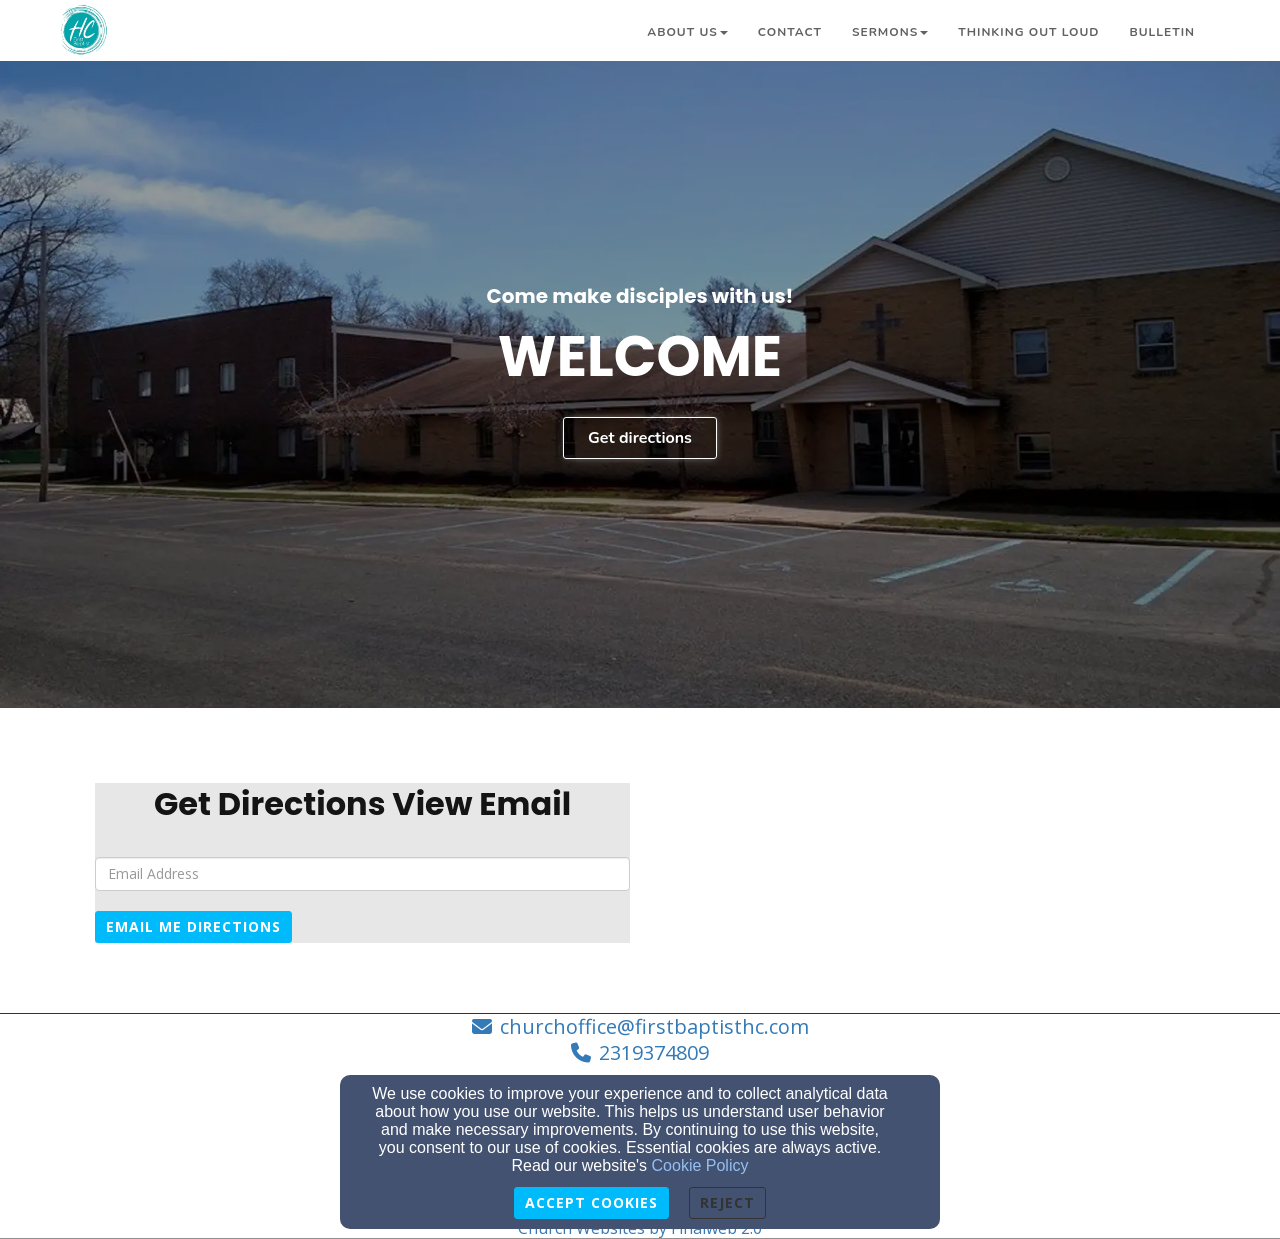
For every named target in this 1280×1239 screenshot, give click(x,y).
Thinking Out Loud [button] (1028, 32)
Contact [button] (790, 32)
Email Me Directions (193, 926)
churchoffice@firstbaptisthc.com (654, 1026)
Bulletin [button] (1162, 32)
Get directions (640, 438)
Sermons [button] (890, 32)
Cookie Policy (700, 1165)
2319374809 (654, 1052)
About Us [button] (687, 32)
